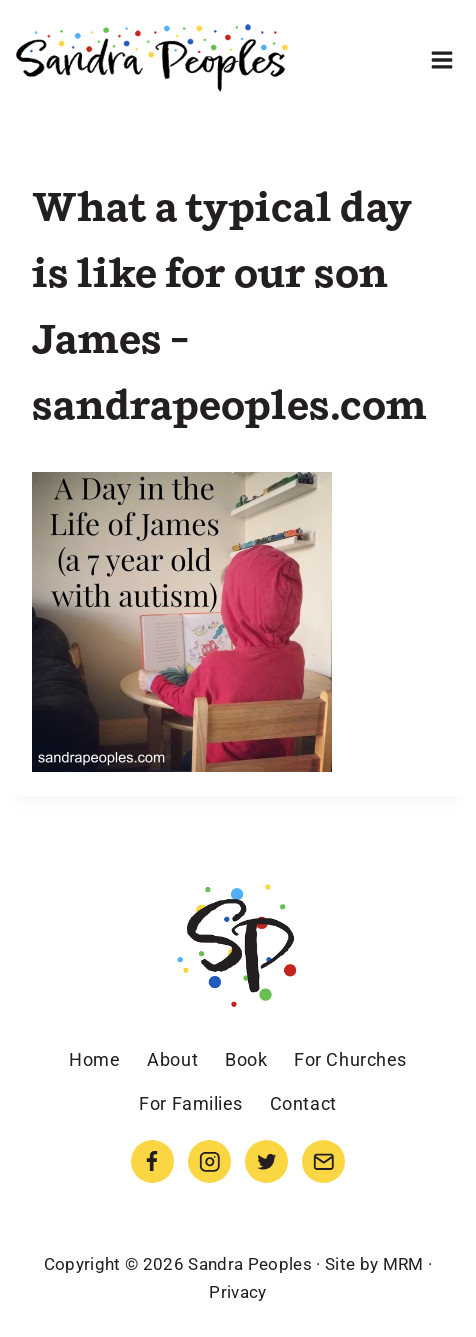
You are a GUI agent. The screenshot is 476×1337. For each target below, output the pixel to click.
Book (246, 1059)
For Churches (350, 1059)
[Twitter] (266, 1161)
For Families (190, 1103)
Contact (303, 1103)
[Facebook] (152, 1161)
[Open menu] (441, 59)
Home (94, 1059)
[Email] (323, 1161)
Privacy (237, 1292)
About (172, 1059)
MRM (403, 1264)
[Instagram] (209, 1161)
